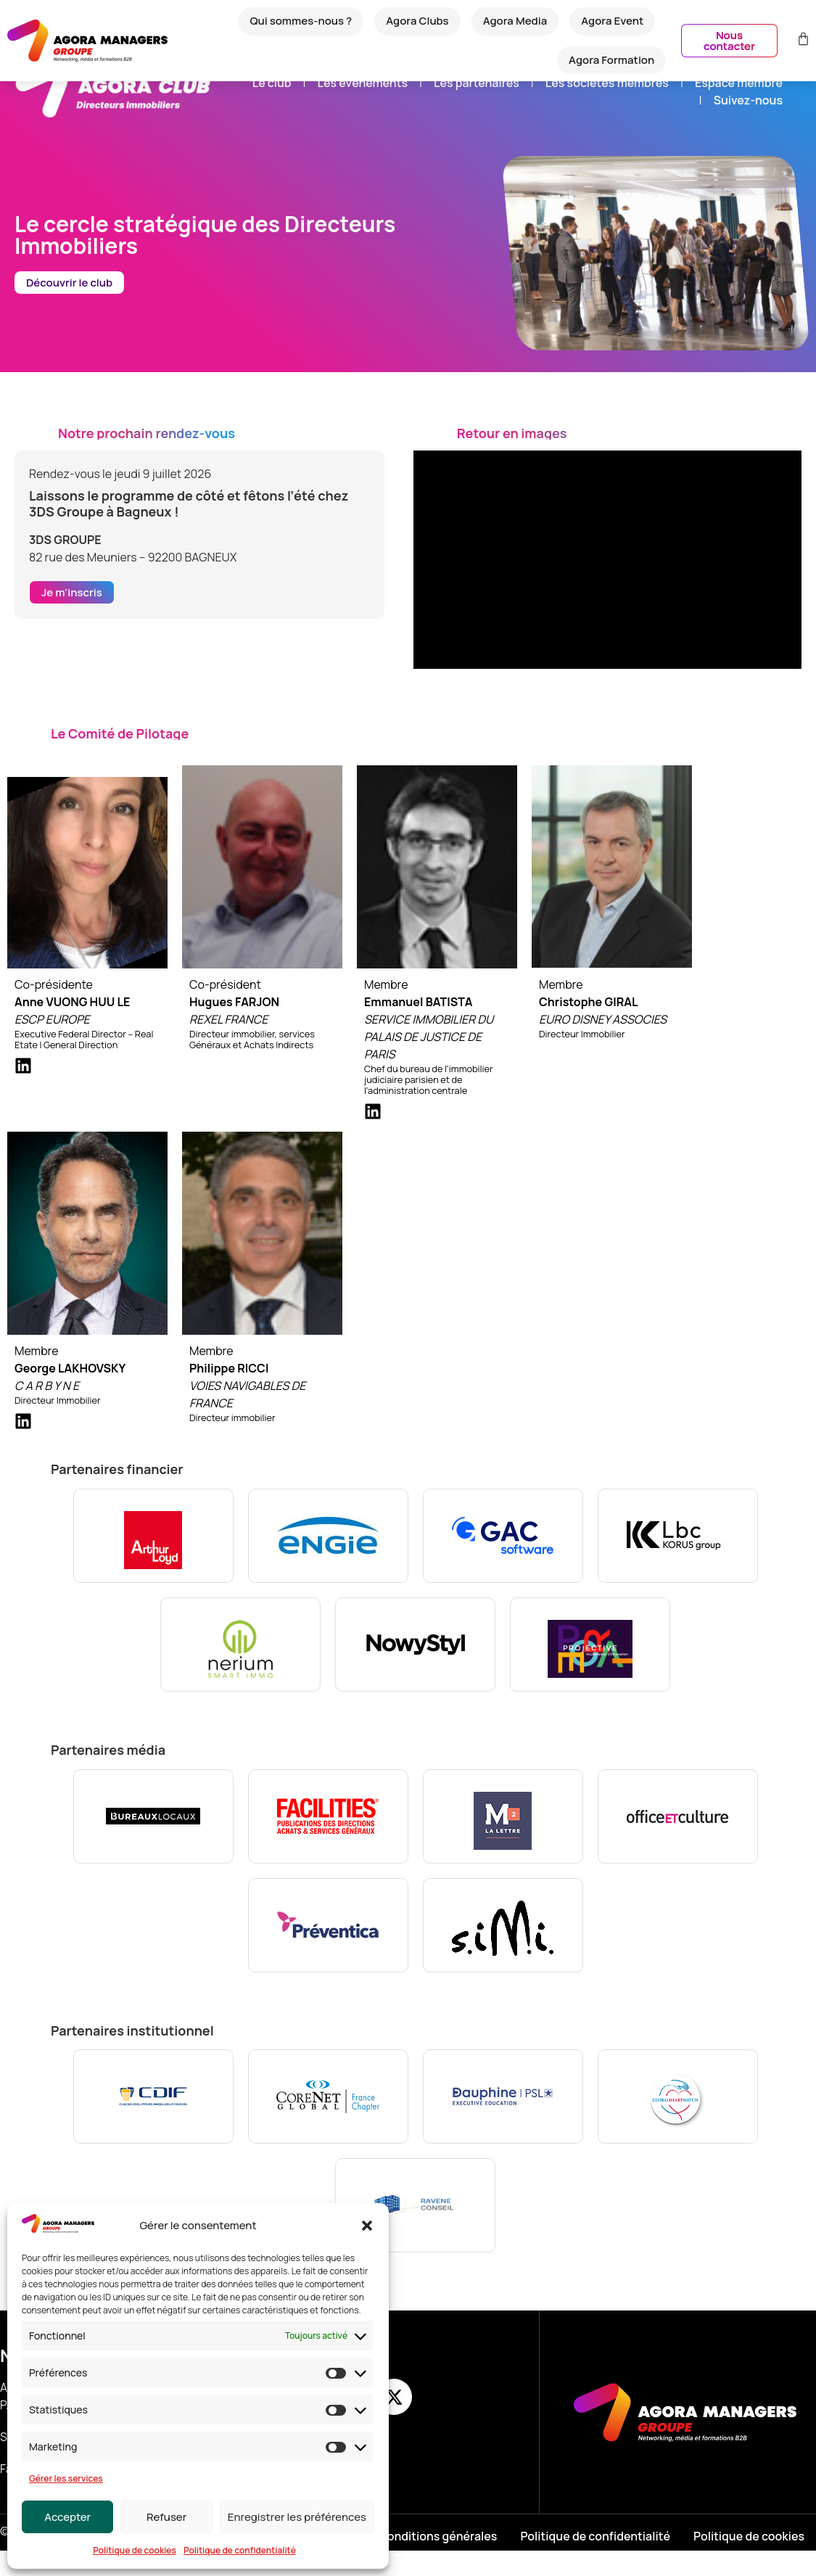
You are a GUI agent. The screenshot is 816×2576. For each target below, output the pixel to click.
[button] (367, 2225)
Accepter (67, 2516)
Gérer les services (66, 2478)
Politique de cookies (134, 2550)
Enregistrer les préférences (297, 2516)
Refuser (166, 2516)
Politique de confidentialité (240, 2550)
